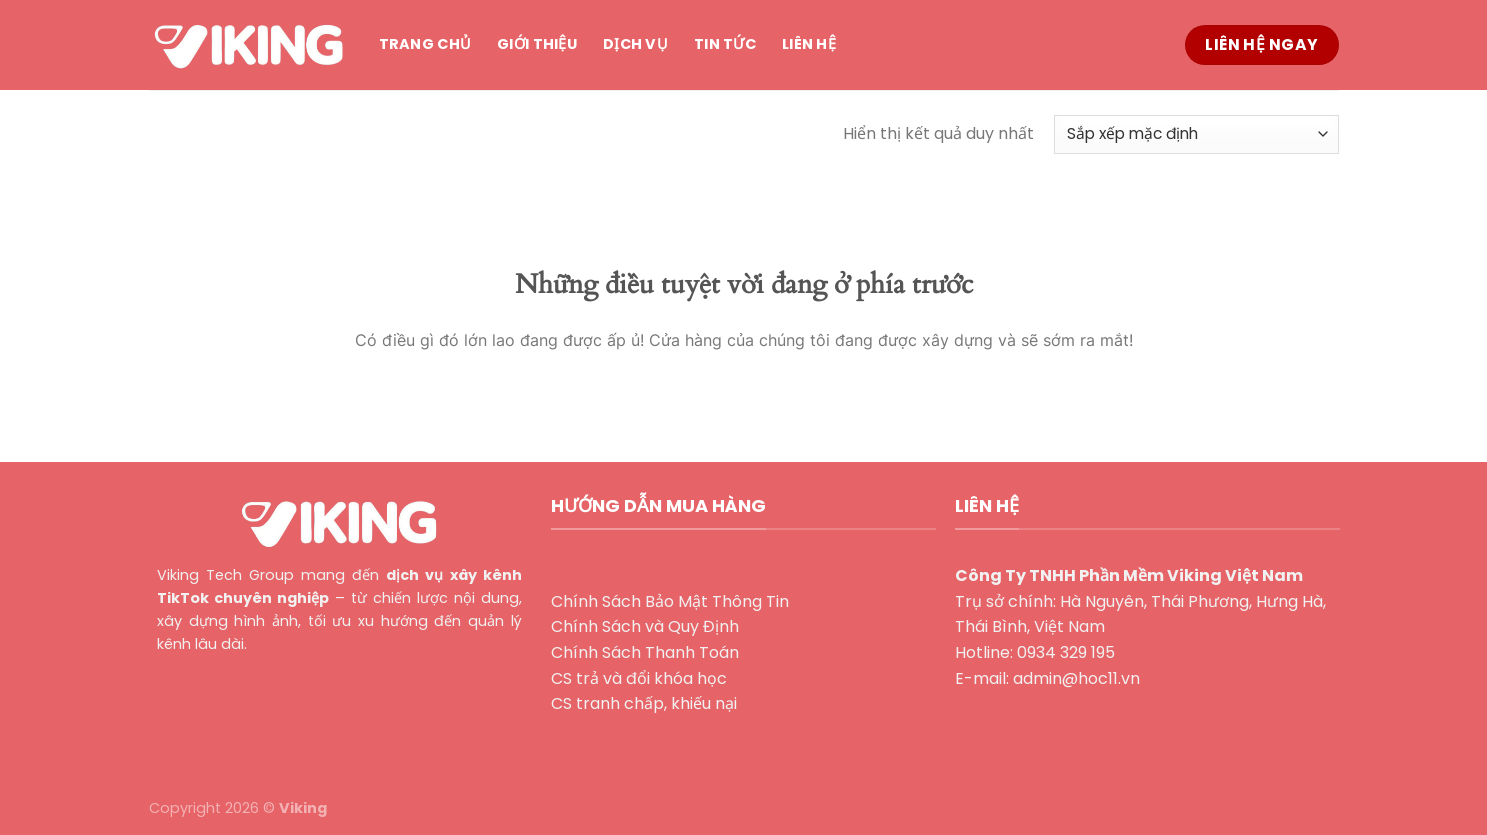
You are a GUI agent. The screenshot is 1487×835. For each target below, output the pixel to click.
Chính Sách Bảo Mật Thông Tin (670, 601)
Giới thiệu (537, 44)
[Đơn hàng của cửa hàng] (1196, 134)
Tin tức (725, 44)
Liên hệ (809, 44)
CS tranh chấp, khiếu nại (644, 703)
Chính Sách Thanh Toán (645, 652)
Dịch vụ (635, 44)
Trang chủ (425, 44)
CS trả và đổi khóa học (639, 678)
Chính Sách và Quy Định (645, 626)
